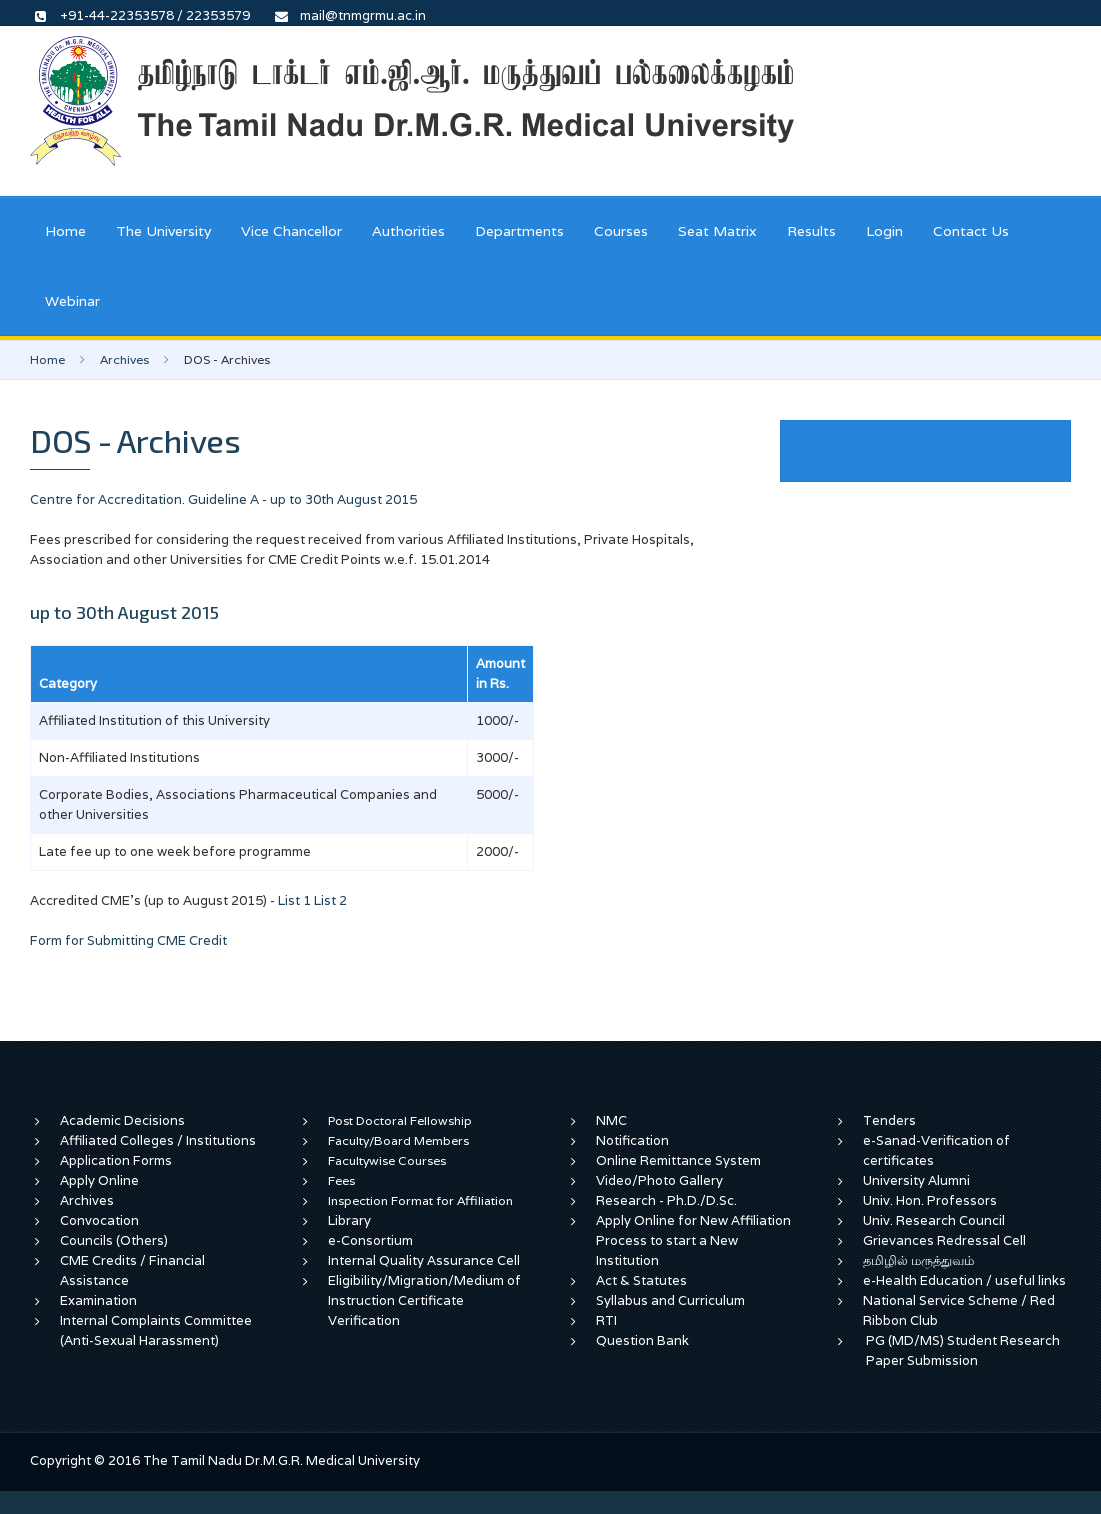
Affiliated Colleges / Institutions (158, 1140)
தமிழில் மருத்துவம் (918, 1260)
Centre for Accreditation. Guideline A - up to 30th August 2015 (223, 499)
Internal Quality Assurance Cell (424, 1260)
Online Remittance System (678, 1160)
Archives (124, 359)
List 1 (294, 900)
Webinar (72, 301)
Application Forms (116, 1160)
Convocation (99, 1220)
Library (349, 1220)
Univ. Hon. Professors (930, 1200)
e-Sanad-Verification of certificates (936, 1150)
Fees (341, 1180)
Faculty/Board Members (398, 1140)
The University (163, 231)
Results (811, 231)
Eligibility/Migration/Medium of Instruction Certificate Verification (424, 1300)
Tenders (889, 1120)
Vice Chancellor (291, 231)
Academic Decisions (122, 1120)
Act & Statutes (641, 1280)
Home (65, 231)
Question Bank (642, 1340)
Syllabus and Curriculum (670, 1300)
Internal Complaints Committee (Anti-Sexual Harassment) (156, 1330)
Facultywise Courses (387, 1160)
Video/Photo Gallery (659, 1180)
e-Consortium (370, 1240)
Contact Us (971, 231)
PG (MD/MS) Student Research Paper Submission (963, 1350)
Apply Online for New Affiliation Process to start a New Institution (693, 1240)
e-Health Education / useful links (964, 1280)
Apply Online (99, 1180)
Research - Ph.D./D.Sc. (666, 1200)
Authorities (408, 231)
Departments (519, 231)
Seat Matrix (717, 231)
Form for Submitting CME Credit (128, 940)
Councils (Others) (114, 1240)
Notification (632, 1140)
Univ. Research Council (934, 1220)
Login (884, 231)
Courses (621, 231)
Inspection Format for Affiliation (420, 1200)
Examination (98, 1300)
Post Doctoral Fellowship (400, 1120)
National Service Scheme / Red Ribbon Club (959, 1310)
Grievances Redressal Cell (944, 1240)
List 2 (330, 900)
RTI (606, 1320)
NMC (611, 1120)
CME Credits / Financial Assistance (132, 1270)
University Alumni (916, 1180)
